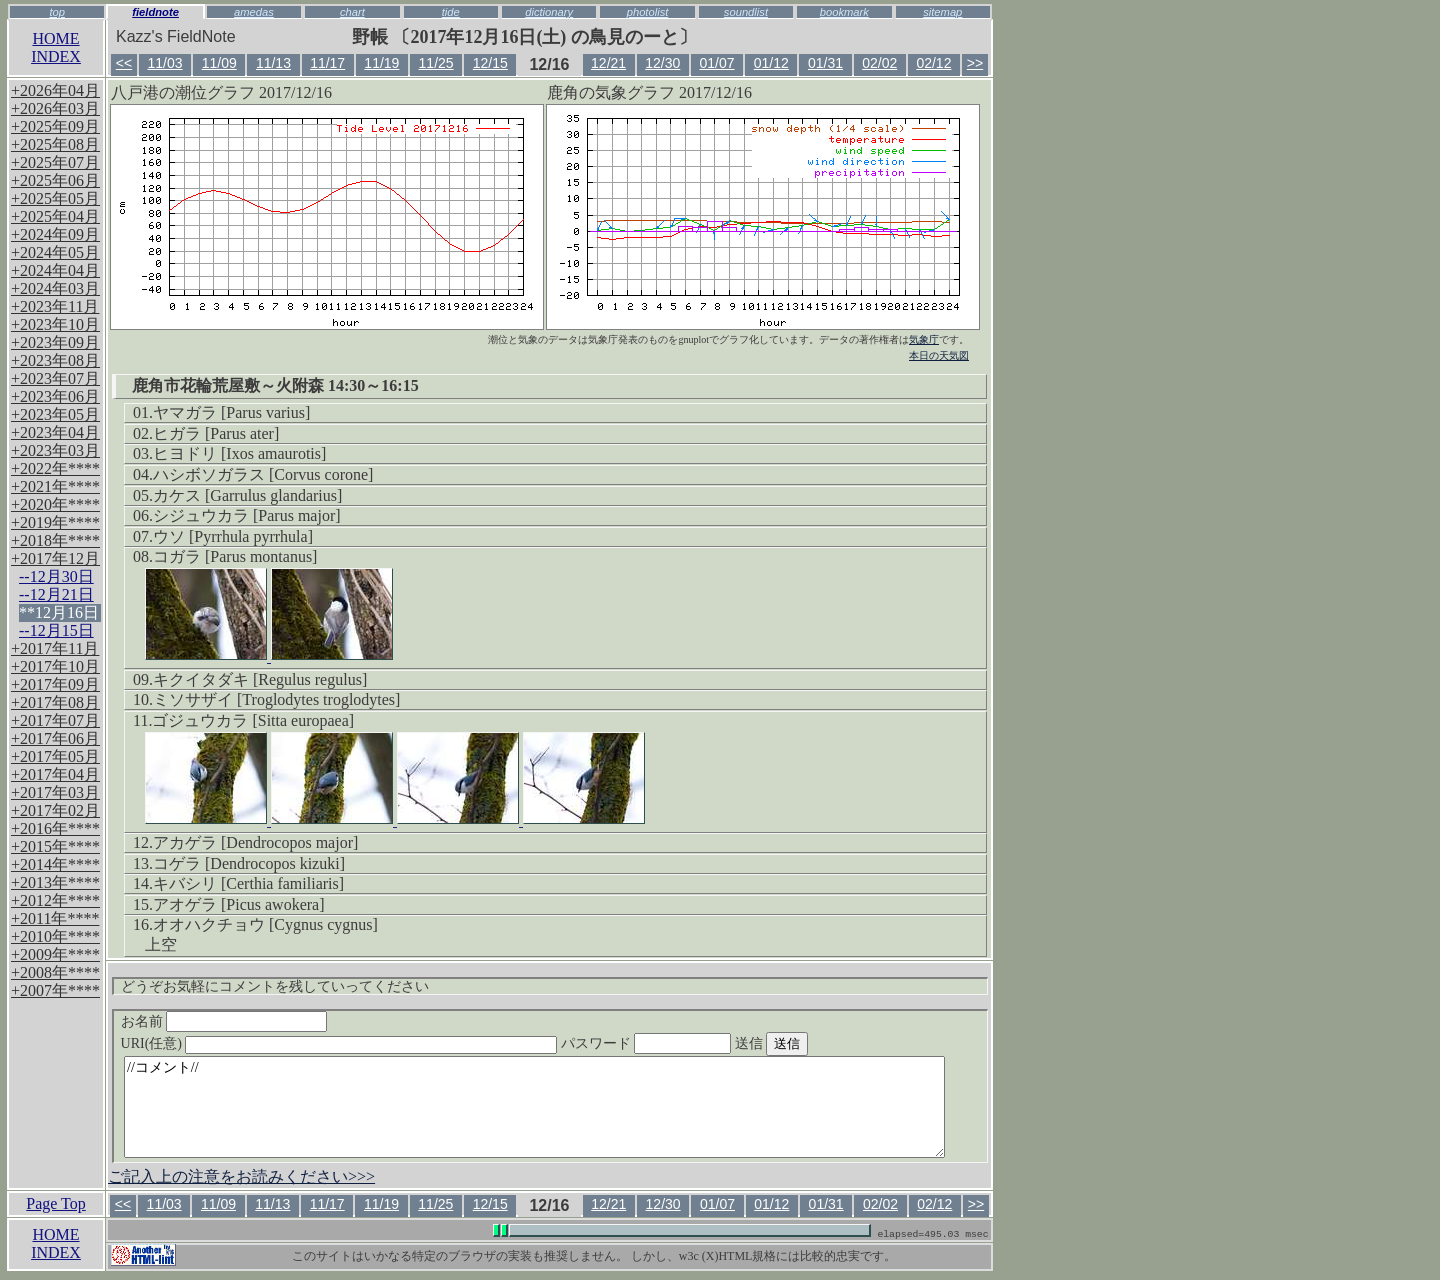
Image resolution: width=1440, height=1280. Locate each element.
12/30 (662, 63)
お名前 (224, 1021)
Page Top (55, 1203)
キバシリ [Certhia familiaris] (248, 883)
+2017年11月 (55, 648)
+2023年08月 (55, 360)
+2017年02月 (55, 810)
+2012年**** (55, 900)
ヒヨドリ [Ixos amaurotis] (239, 453)
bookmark (844, 12)
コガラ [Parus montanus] (235, 556)
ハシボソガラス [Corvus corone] (263, 474)
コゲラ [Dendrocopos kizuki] (249, 863)
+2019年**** (55, 522)
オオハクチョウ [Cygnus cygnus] (265, 924)
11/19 (381, 63)
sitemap (942, 12)
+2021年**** (55, 486)
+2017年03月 (55, 792)
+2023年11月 (55, 306)
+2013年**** (55, 882)
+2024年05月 (55, 252)
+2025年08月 (55, 144)
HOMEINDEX (56, 47)
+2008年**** (55, 972)
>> (975, 63)
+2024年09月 (55, 234)
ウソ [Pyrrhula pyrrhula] (233, 536)
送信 (809, 1043)
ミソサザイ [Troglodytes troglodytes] (276, 699)
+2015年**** (55, 846)
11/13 (273, 63)
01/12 (771, 63)
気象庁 (924, 339)
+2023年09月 (55, 342)
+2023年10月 (55, 324)
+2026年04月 (55, 90)
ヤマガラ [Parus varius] (231, 412)
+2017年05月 (55, 756)
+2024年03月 (55, 288)
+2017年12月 (55, 558)
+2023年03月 (55, 450)
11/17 (327, 63)
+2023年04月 (55, 432)
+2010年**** (55, 936)
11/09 (219, 63)
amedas (254, 12)
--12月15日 (56, 630)
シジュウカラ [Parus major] (247, 515)
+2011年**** (55, 918)
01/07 (717, 63)
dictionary (549, 12)
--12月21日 (56, 594)
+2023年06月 (55, 396)
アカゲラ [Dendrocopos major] (255, 842)
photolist (648, 12)
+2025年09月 (55, 126)
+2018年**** (55, 540)
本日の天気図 (939, 355)
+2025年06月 (55, 180)
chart (352, 12)
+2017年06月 (55, 738)
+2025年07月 (55, 162)
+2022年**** (55, 468)
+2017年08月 (55, 702)
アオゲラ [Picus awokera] (239, 904)
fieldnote (155, 12)
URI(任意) (359, 1043)
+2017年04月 (55, 774)
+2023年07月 (55, 378)
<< (124, 63)
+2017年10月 (55, 666)
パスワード (685, 1043)
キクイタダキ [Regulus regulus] (260, 679)
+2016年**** (55, 828)
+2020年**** (55, 504)
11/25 (436, 63)
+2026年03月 (55, 108)
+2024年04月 (55, 270)
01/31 (825, 63)
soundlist (746, 12)
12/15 (490, 63)
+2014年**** (55, 864)
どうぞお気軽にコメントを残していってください (275, 986)
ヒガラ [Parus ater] (216, 433)
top (57, 12)
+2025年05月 (55, 198)
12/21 (608, 63)
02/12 (933, 63)
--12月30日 (56, 576)
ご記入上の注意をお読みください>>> (241, 1176)
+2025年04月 (55, 216)
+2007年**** (55, 990)
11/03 (164, 63)
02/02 (879, 63)
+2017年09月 (55, 684)
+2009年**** (55, 954)
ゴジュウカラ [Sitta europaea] (253, 720)
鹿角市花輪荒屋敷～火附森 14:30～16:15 (275, 385)
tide (451, 12)
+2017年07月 (55, 720)
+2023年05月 (55, 414)
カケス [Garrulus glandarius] (247, 495)
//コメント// (534, 1107)
